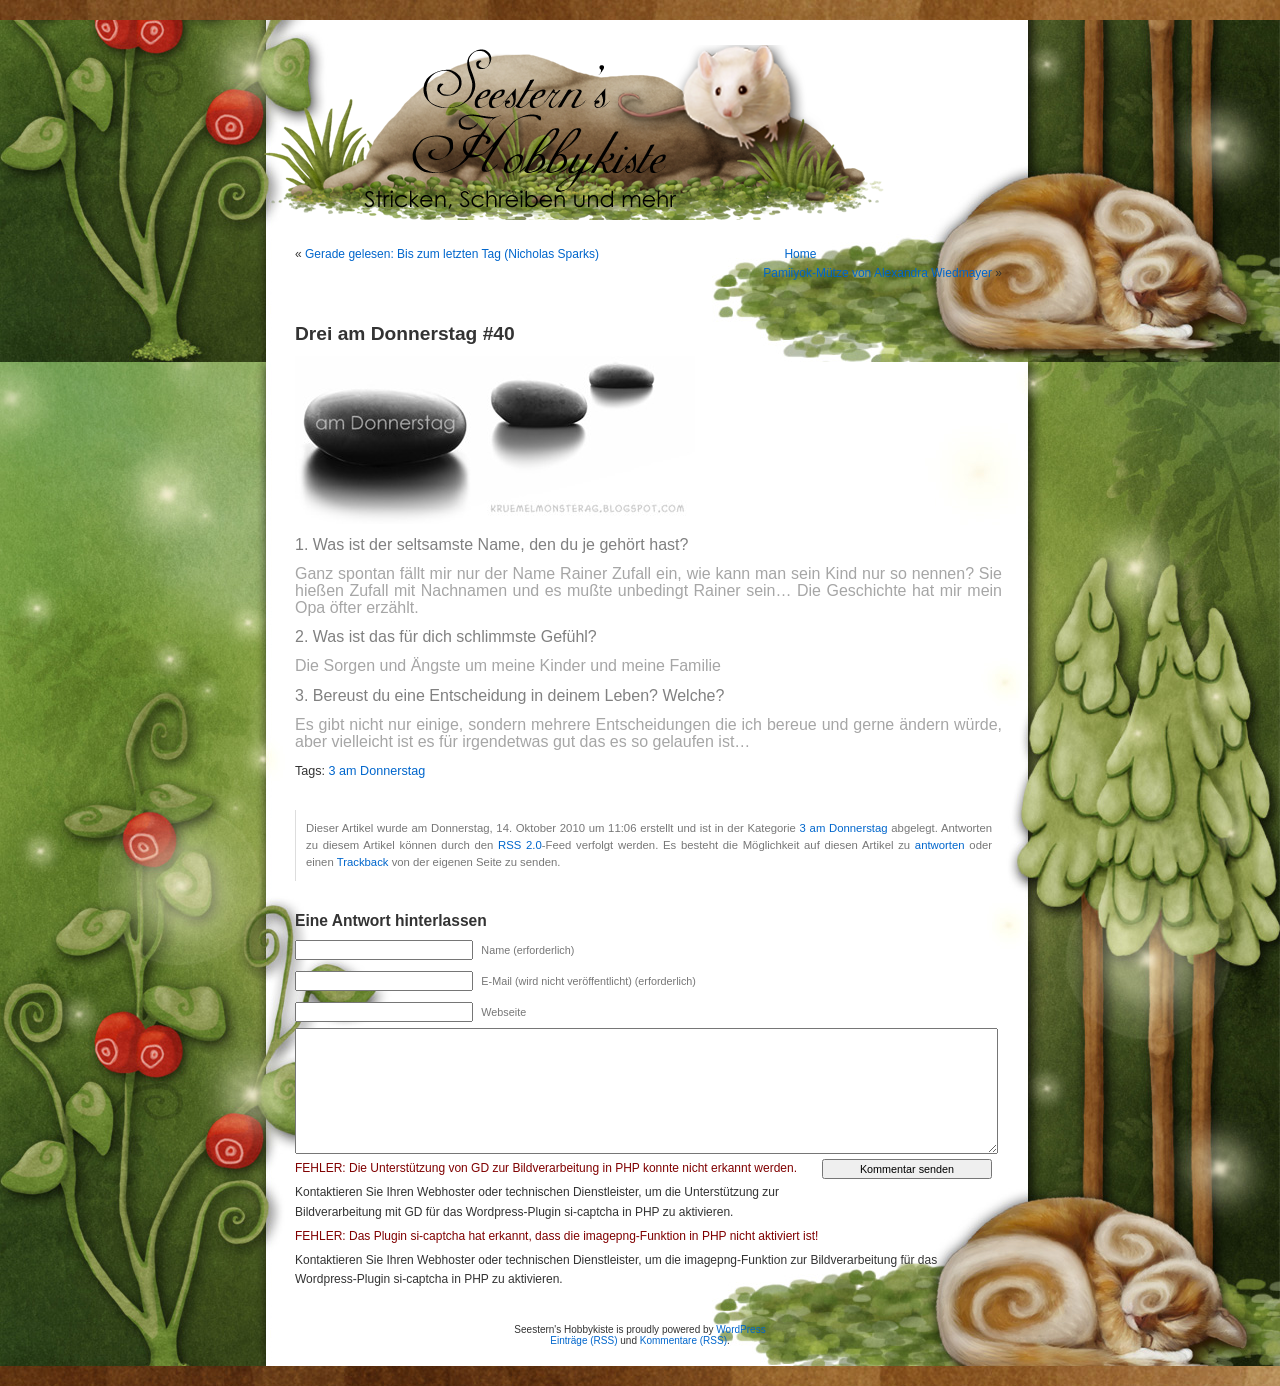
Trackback (363, 862)
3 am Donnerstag (377, 771)
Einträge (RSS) (583, 1340)
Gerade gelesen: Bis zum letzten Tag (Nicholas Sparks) (452, 254)
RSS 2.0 (520, 845)
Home (800, 254)
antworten (940, 845)
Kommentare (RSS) (683, 1340)
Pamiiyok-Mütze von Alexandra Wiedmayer (877, 273)
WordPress (740, 1329)
